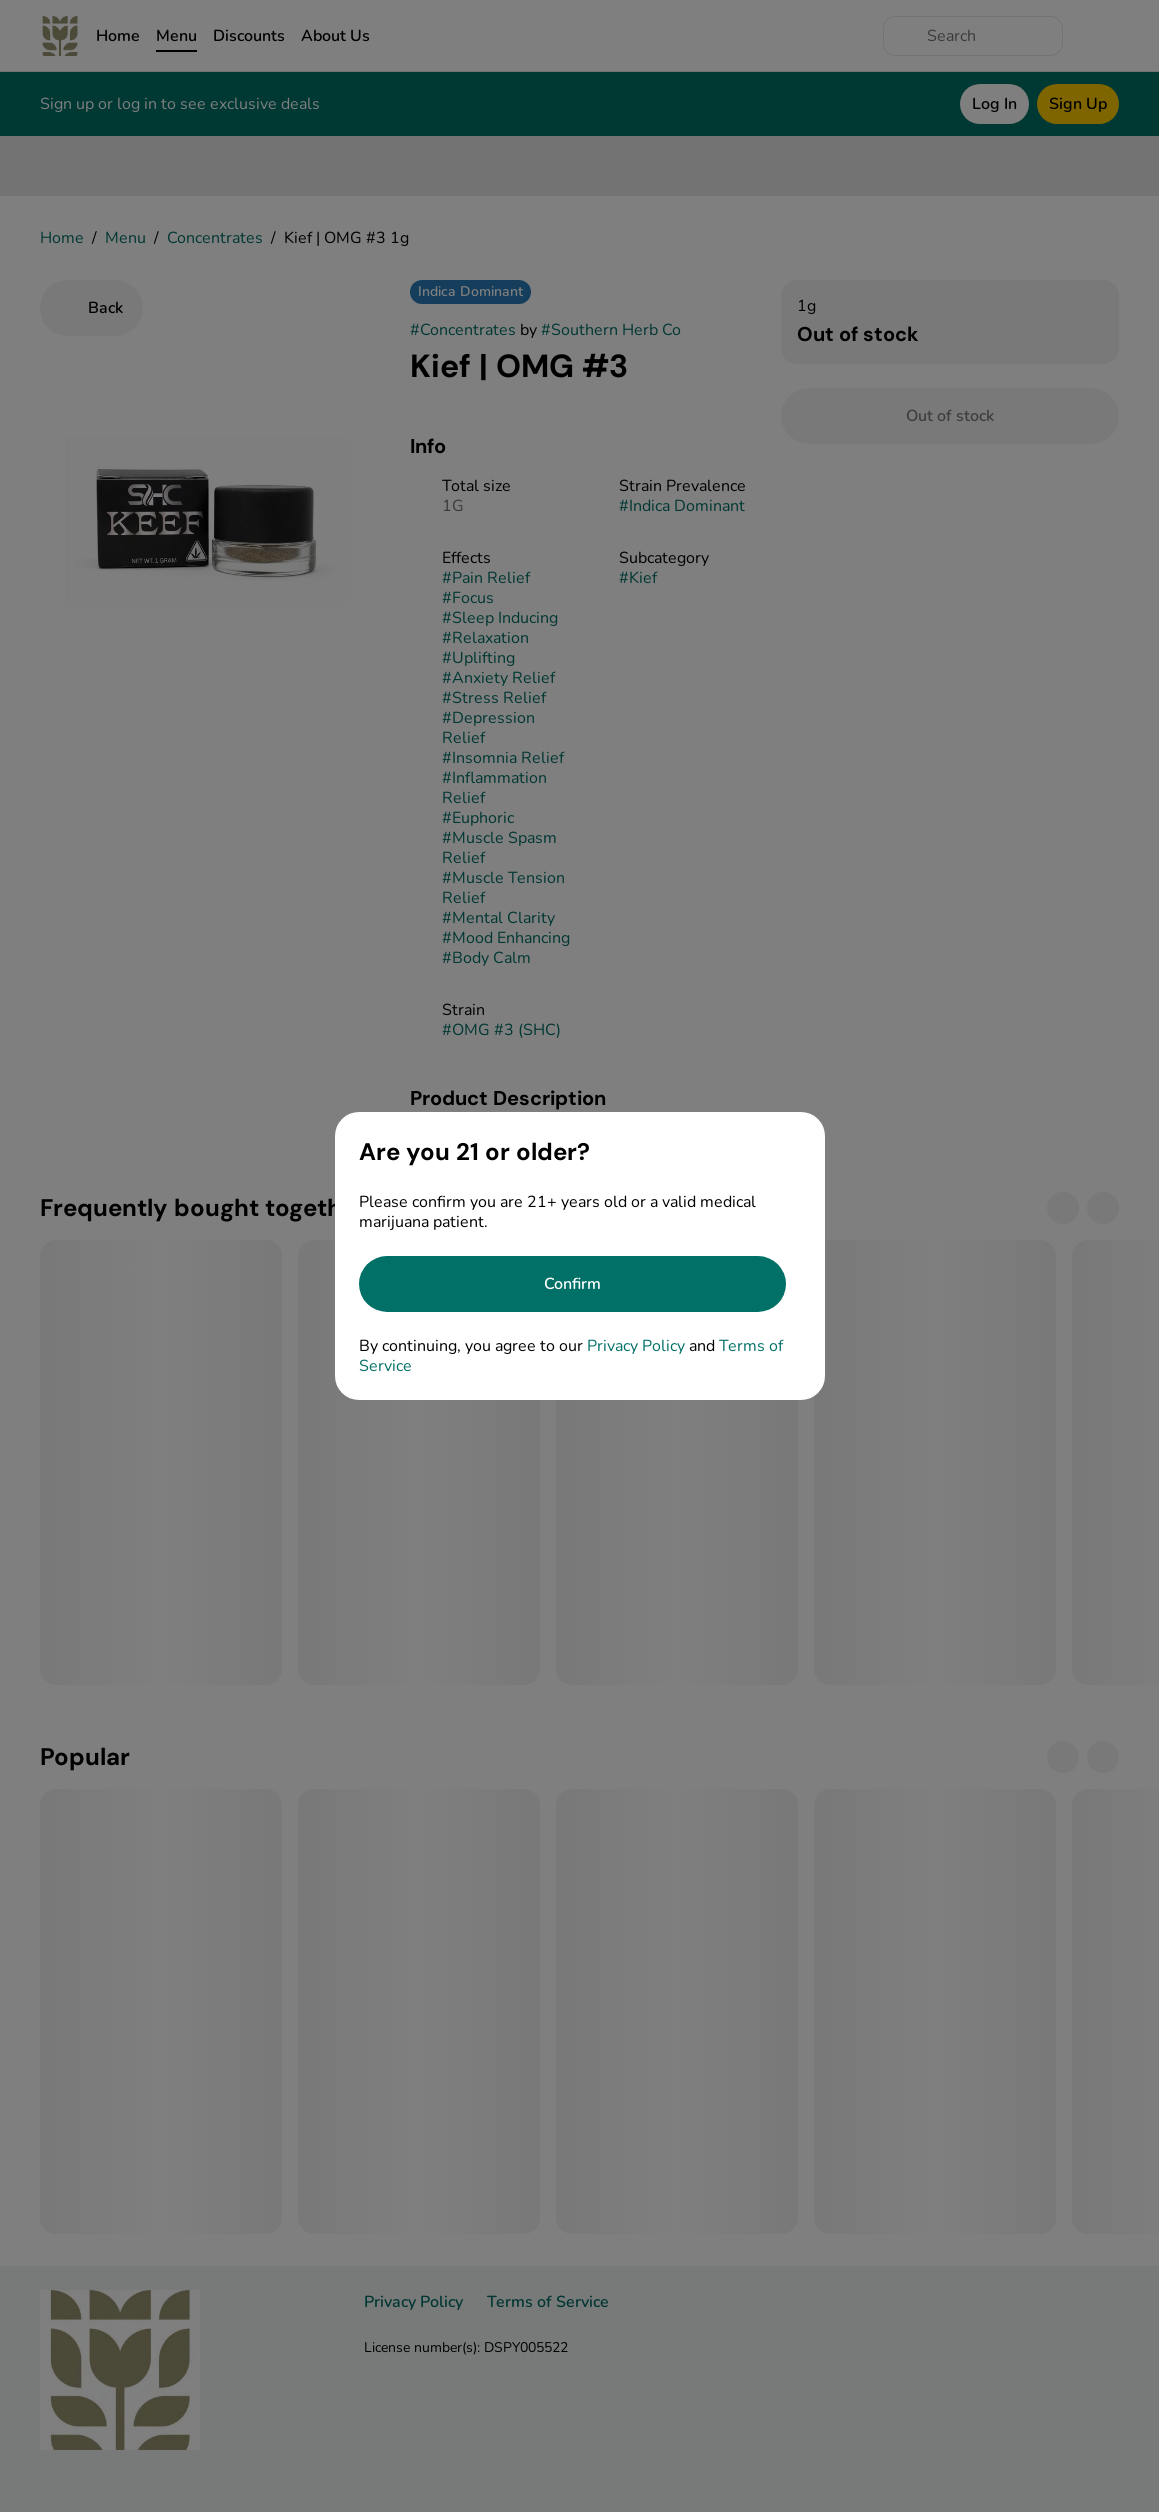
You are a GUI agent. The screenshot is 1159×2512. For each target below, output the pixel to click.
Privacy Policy (636, 1346)
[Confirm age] (572, 1284)
